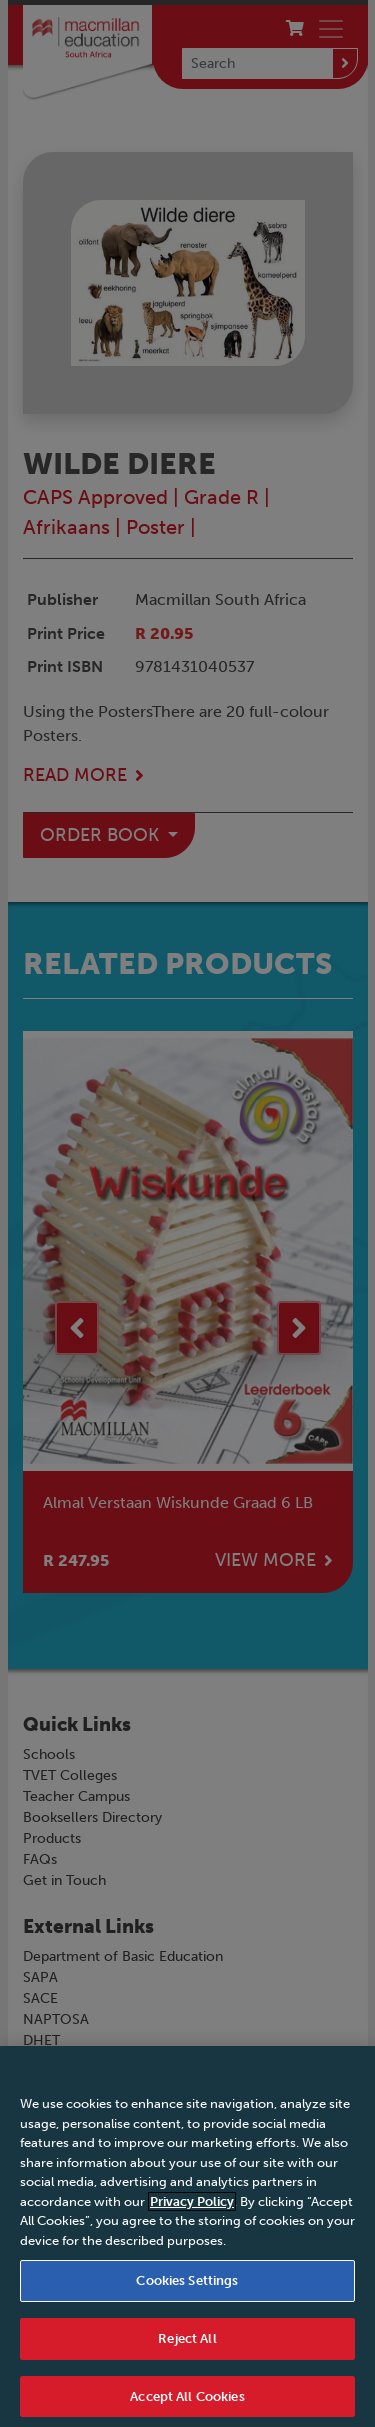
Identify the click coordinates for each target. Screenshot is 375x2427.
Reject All (187, 2346)
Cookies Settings (187, 2288)
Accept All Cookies (187, 2404)
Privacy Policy (192, 2209)
